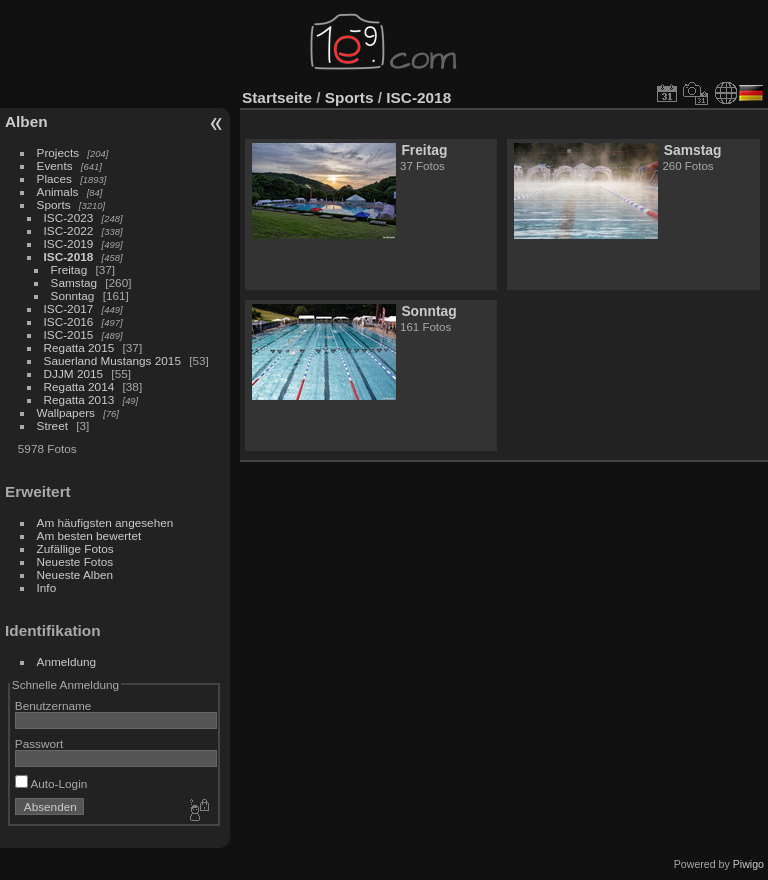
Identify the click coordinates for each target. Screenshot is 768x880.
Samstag (74, 282)
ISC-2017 (69, 308)
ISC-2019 (69, 243)
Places (54, 178)
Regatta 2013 (79, 399)
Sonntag (73, 295)
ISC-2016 (69, 321)
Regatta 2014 (79, 386)
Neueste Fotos (75, 561)
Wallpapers (66, 412)
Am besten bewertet (89, 535)
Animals (58, 191)
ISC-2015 (69, 334)
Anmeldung (67, 661)
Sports (54, 204)
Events (55, 165)
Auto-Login (51, 783)
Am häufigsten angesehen (105, 522)
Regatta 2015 (79, 347)
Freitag (69, 269)
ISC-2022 (69, 230)
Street (52, 425)
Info (47, 587)
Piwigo (748, 864)
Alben (26, 121)
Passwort (39, 743)
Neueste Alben (75, 574)
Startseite (277, 97)
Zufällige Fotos (75, 548)
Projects (58, 152)
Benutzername (53, 705)
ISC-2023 (69, 217)
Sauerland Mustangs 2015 (112, 360)
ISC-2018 (69, 256)
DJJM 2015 (74, 373)
